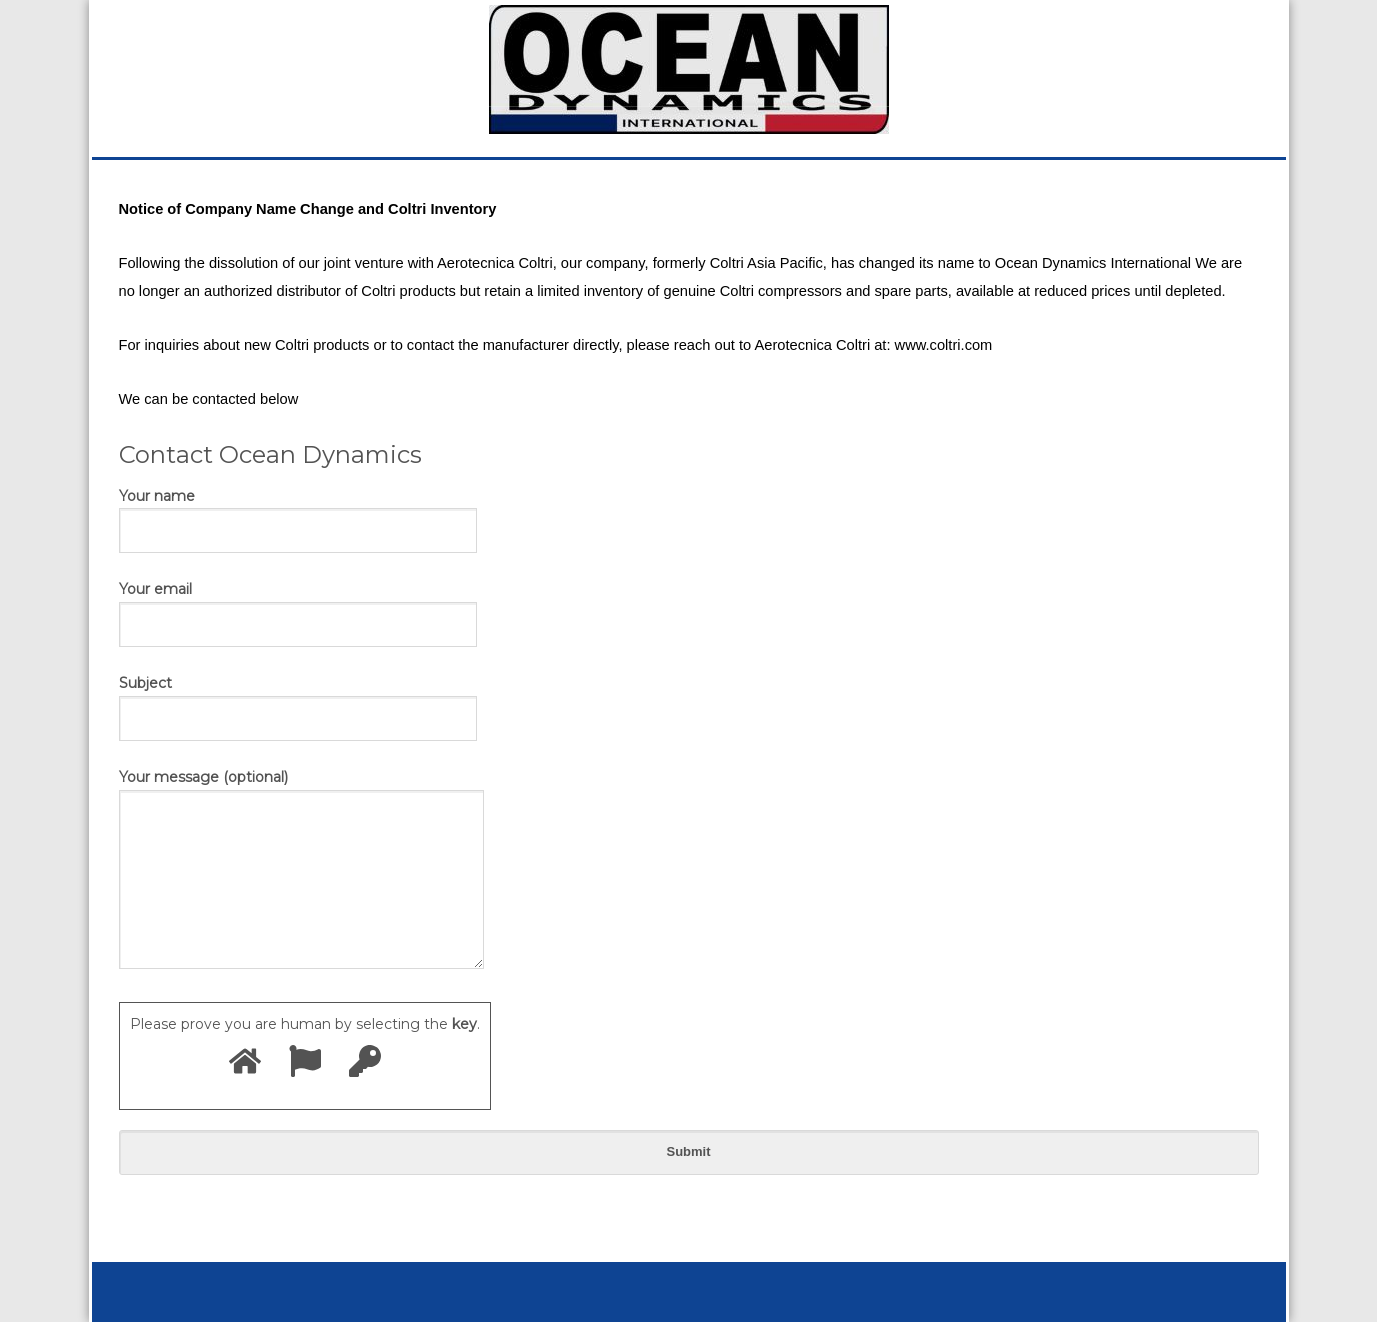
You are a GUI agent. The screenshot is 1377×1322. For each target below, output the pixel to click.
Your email (298, 606)
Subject (298, 700)
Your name (298, 513)
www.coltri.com (944, 345)
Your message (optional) (301, 870)
